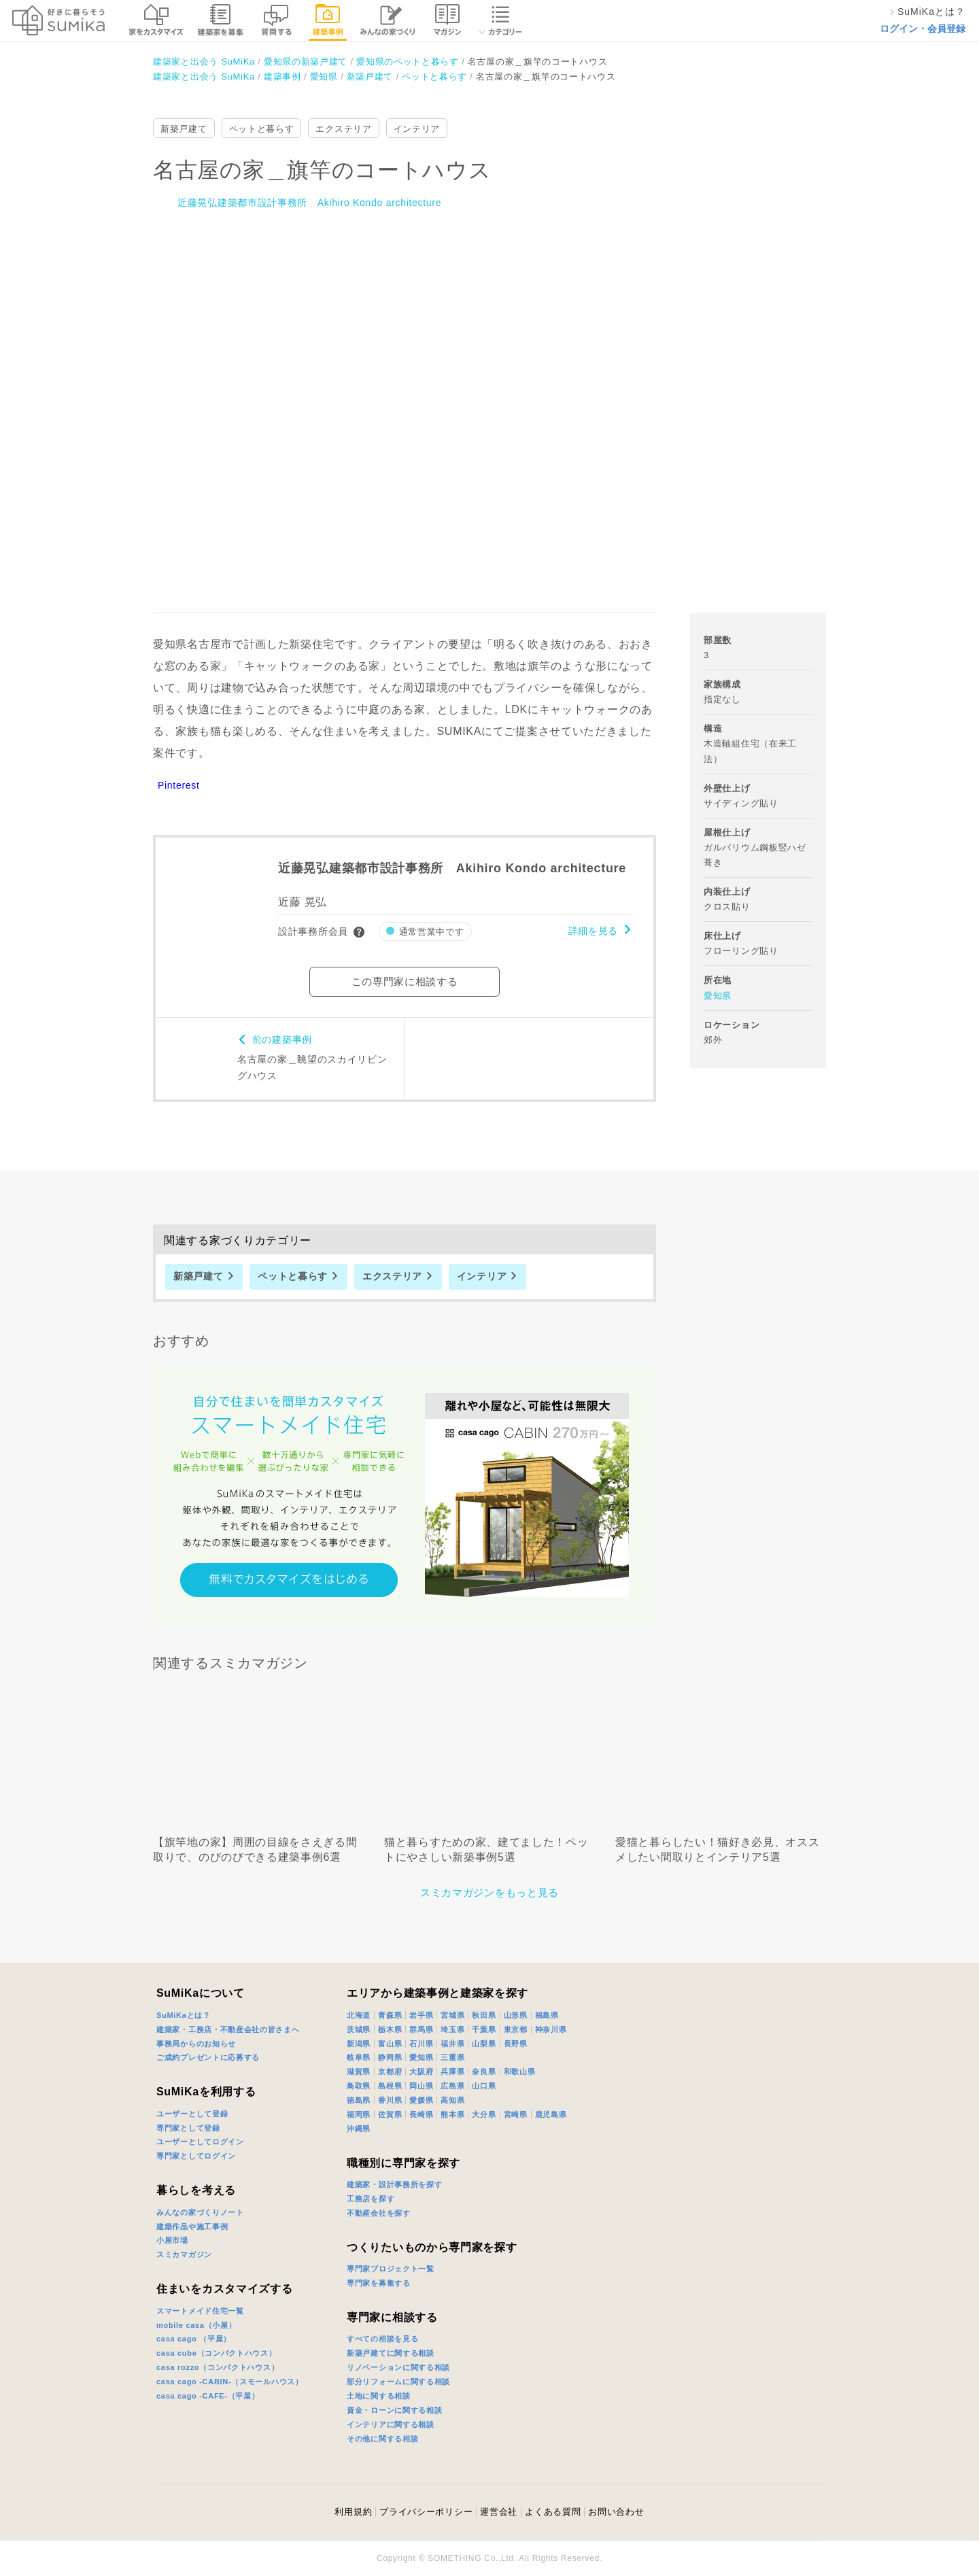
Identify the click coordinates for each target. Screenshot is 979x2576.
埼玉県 (452, 2029)
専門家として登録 (188, 2128)
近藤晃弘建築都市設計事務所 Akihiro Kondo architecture (309, 202)
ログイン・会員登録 (922, 28)
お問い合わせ (616, 2512)
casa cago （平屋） (193, 2339)
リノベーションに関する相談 (398, 2367)
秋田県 (484, 2015)
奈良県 (484, 2071)
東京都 (516, 2029)
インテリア (417, 129)
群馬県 (421, 2029)
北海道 (359, 2015)
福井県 (452, 2044)
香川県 (390, 2100)
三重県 (452, 2057)
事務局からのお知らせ (196, 2044)
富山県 (390, 2044)
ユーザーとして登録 (192, 2114)
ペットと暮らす (261, 129)
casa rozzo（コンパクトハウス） (217, 2367)
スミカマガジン (184, 2254)
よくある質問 (553, 2512)
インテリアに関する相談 (390, 2424)
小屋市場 (172, 2240)
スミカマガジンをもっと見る (489, 1892)
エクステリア (343, 129)
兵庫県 (452, 2071)
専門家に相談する (392, 2317)
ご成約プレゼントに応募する (208, 2057)
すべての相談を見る (382, 2339)
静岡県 (390, 2057)
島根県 (390, 2086)
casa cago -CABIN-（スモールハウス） (229, 2381)
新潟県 (359, 2044)
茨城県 (359, 2029)
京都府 (390, 2071)
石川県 (421, 2044)
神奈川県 (551, 2029)
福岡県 (359, 2114)
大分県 (484, 2114)
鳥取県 (359, 2086)
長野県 (516, 2044)
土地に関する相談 (379, 2396)
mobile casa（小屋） (196, 2325)
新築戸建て (183, 129)
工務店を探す (370, 2199)
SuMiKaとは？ (183, 2015)
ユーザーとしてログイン (200, 2141)
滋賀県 (359, 2071)
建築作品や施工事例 (192, 2226)
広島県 (452, 2086)
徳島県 (359, 2100)
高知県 (452, 2100)
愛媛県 (421, 2100)
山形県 (516, 2015)
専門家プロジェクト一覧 (390, 2269)
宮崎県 (516, 2114)
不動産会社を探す (379, 2213)
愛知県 (718, 996)
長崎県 (421, 2114)
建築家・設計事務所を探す (394, 2184)
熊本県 (452, 2114)
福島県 (547, 2015)
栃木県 (390, 2029)
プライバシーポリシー (426, 2512)
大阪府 (421, 2071)
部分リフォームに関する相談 (398, 2381)
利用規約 (353, 2512)
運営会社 (498, 2512)
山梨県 (484, 2044)
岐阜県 (359, 2057)
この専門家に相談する (404, 981)
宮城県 (452, 2015)
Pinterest (179, 785)
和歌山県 (520, 2071)
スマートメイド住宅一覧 (200, 2311)
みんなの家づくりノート (200, 2212)
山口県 (484, 2086)
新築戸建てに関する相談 (390, 2353)
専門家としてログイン (196, 2156)
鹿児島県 (551, 2114)
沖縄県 (359, 2129)
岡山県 (421, 2086)
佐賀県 (390, 2114)
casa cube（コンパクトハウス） (216, 2353)
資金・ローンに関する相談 (394, 2410)
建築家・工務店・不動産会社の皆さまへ (228, 2029)
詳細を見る (593, 930)
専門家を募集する (379, 2283)
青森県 (390, 2015)
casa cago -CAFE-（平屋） (208, 2396)
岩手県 (421, 2015)
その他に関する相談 (382, 2439)
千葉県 (484, 2029)
